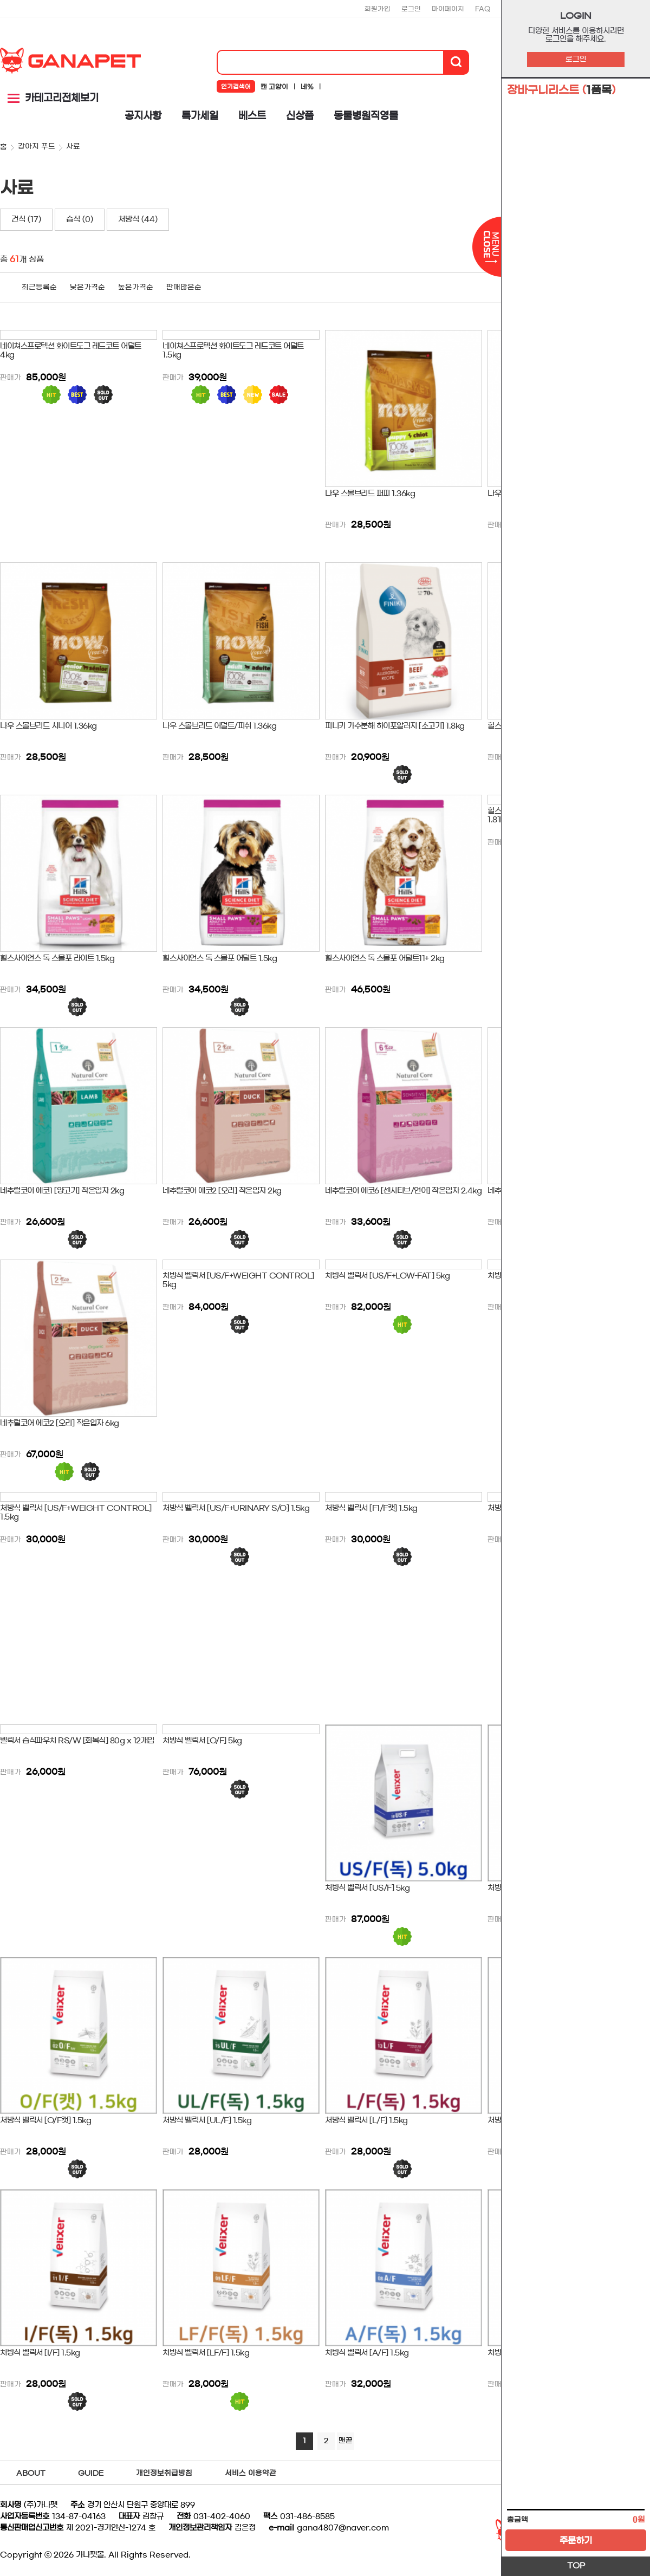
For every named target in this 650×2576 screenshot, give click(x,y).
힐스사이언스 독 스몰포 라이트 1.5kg (57, 958)
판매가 (10, 377)
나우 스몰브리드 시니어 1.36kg (48, 726)
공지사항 (143, 116)
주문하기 (576, 2540)
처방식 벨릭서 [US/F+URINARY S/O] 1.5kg (235, 1508)
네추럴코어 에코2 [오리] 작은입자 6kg (59, 1423)
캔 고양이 (274, 86)
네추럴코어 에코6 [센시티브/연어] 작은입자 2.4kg (403, 1191)
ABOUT (31, 2473)
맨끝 (346, 2440)
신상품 (300, 116)
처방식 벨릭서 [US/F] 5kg (367, 1888)
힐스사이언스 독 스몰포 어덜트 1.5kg (219, 958)
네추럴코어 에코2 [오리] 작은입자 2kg (222, 1191)
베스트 (252, 116)
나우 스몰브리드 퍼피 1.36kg (370, 493)
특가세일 (199, 116)
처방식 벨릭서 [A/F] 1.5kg (367, 2353)
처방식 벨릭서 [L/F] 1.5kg (366, 2120)
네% (307, 86)
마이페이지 (448, 8)
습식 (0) (79, 219)
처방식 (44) (138, 219)
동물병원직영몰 (366, 116)
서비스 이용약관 (250, 2473)
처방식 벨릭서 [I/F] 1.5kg (40, 2353)
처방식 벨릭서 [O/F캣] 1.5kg (45, 2120)
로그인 (576, 59)
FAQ (482, 8)
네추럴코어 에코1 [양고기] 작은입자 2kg (62, 1191)
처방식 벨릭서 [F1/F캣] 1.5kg (371, 1508)
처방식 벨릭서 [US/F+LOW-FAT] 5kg (387, 1276)
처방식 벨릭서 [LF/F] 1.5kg (205, 2353)
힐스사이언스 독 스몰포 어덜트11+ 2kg (385, 958)
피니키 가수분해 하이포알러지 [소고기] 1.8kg (395, 726)
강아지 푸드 (36, 146)
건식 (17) (26, 219)
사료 (73, 146)
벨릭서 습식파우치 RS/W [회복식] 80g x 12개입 (77, 1740)
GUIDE (90, 2473)
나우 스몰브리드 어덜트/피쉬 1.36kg (219, 726)
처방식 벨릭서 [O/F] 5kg (202, 1740)
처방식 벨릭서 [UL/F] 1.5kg (206, 2120)
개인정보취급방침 (164, 2473)
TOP (576, 2565)
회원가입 (378, 8)
